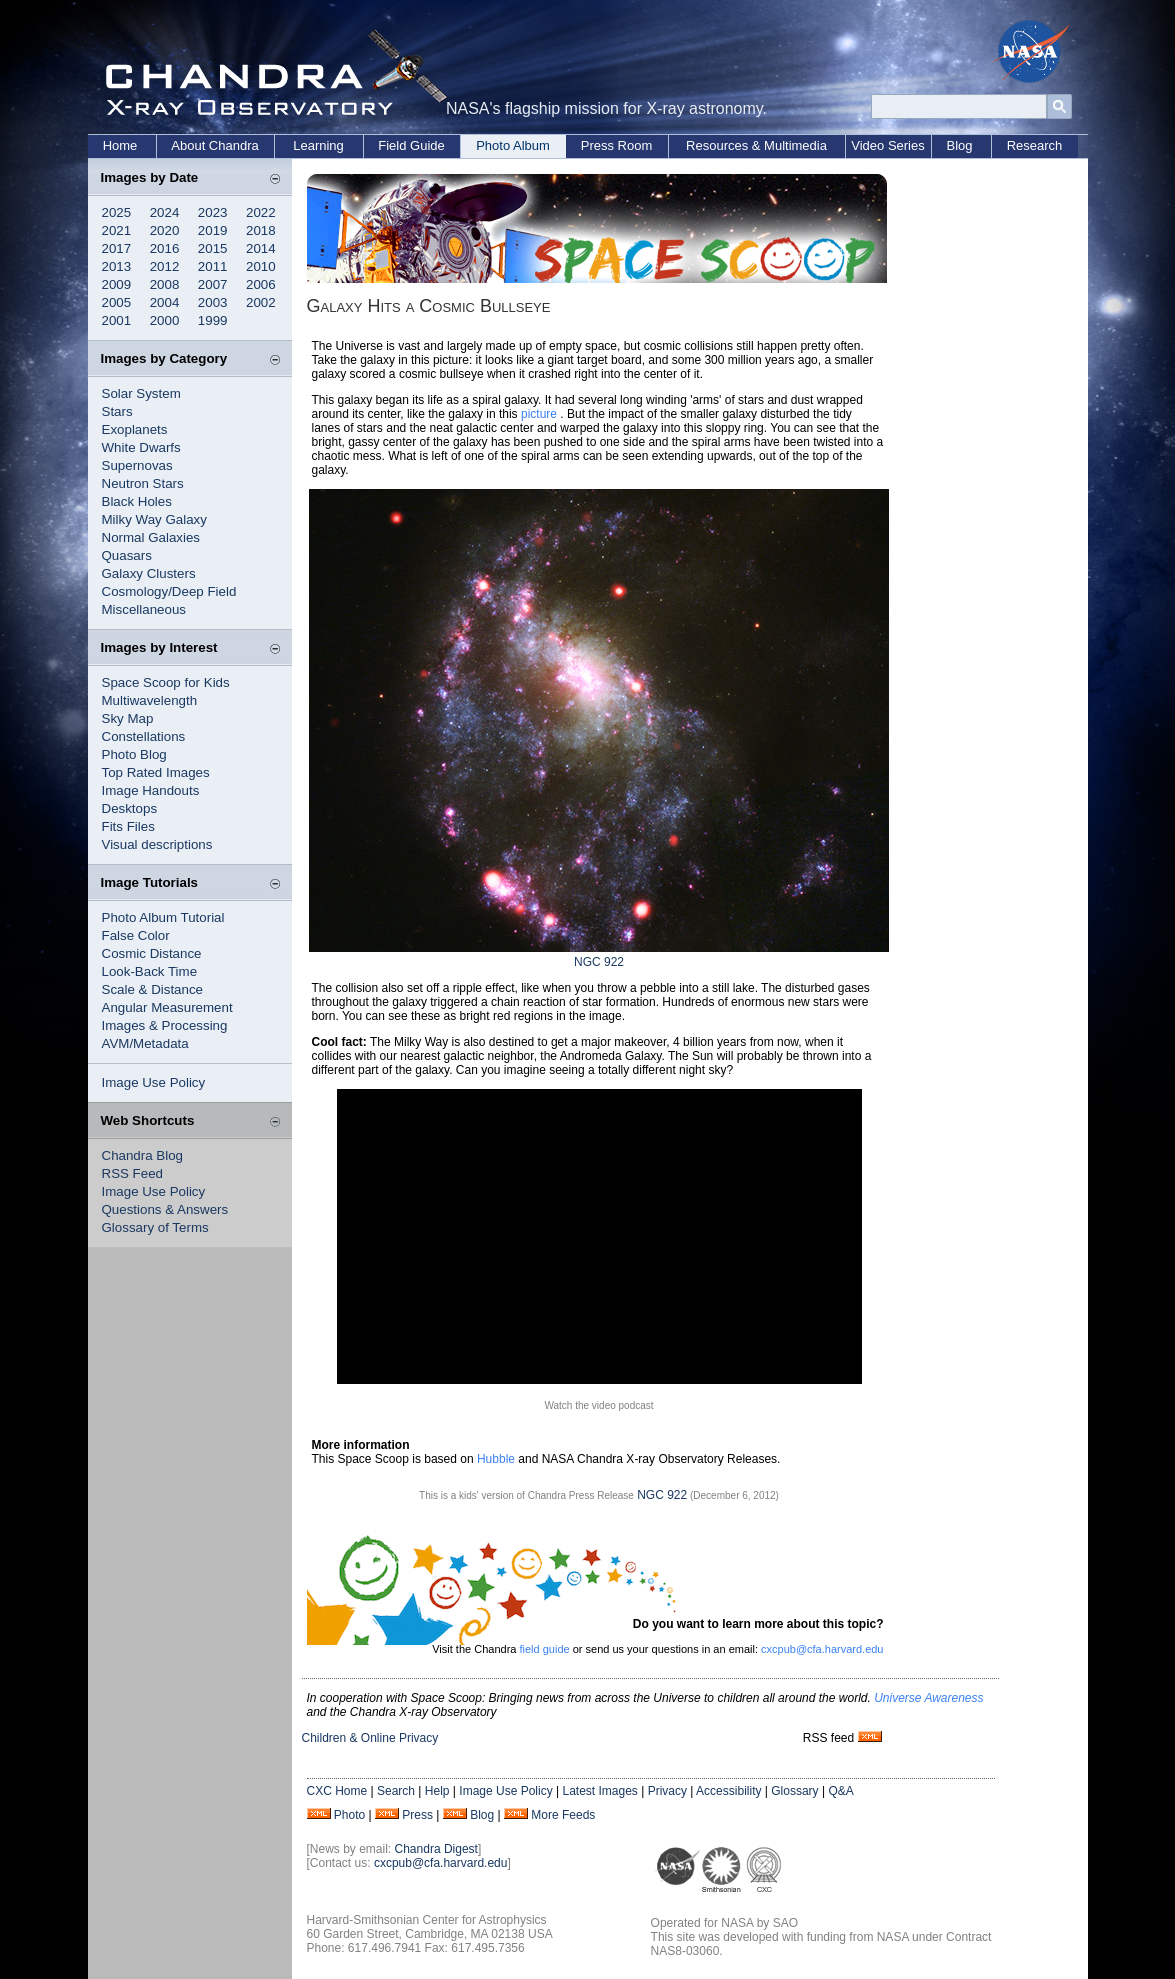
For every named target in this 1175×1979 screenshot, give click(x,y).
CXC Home (337, 1791)
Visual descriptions (157, 844)
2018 (261, 230)
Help (437, 1791)
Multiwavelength (150, 700)
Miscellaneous (144, 609)
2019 (213, 230)
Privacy (667, 1791)
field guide (544, 1649)
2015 (213, 248)
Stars (117, 411)
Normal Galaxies (151, 537)
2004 (165, 302)
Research (1035, 145)
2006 (261, 284)
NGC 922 (599, 962)
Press (417, 1815)
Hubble (496, 1459)
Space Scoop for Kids (166, 682)
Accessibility (728, 1791)
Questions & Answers (165, 1209)
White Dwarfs (141, 447)
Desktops (130, 808)
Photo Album (513, 145)
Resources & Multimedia (756, 145)
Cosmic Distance (152, 953)
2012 (165, 266)
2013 (117, 266)
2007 (213, 284)
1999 (213, 320)
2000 (165, 320)
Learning (318, 145)
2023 (213, 212)
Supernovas (137, 465)
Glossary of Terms (155, 1227)
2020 (165, 230)
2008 (165, 284)
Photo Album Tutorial (163, 917)
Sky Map (128, 718)
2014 (261, 248)
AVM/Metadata (145, 1043)
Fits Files (128, 826)
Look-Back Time (150, 971)
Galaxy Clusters (149, 573)
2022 (261, 212)
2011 (213, 266)
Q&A (840, 1791)
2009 (117, 284)
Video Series (887, 145)
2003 (213, 302)
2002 (261, 302)
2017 (117, 248)
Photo (349, 1815)
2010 (261, 266)
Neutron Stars (143, 483)
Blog (959, 145)
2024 (165, 212)
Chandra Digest (436, 1849)
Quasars (127, 555)
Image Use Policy (154, 1082)
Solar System (141, 393)
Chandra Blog (143, 1155)
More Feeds (563, 1815)
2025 (117, 212)
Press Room (617, 145)
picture (539, 414)
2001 (117, 320)
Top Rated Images (156, 772)
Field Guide (411, 145)
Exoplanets (135, 429)
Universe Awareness (928, 1698)
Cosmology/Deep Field (169, 591)
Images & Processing (165, 1025)
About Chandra (214, 145)
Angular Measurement (167, 1007)
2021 (117, 230)
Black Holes (137, 501)
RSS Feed (133, 1173)
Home (120, 145)
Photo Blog (134, 754)
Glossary (794, 1791)
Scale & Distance (153, 989)
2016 (165, 248)
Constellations (144, 736)
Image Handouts (151, 790)
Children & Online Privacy (370, 1738)
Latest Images (599, 1791)
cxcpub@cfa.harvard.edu (822, 1649)
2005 (117, 302)
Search (396, 1791)
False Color (136, 935)
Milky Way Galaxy (154, 519)
